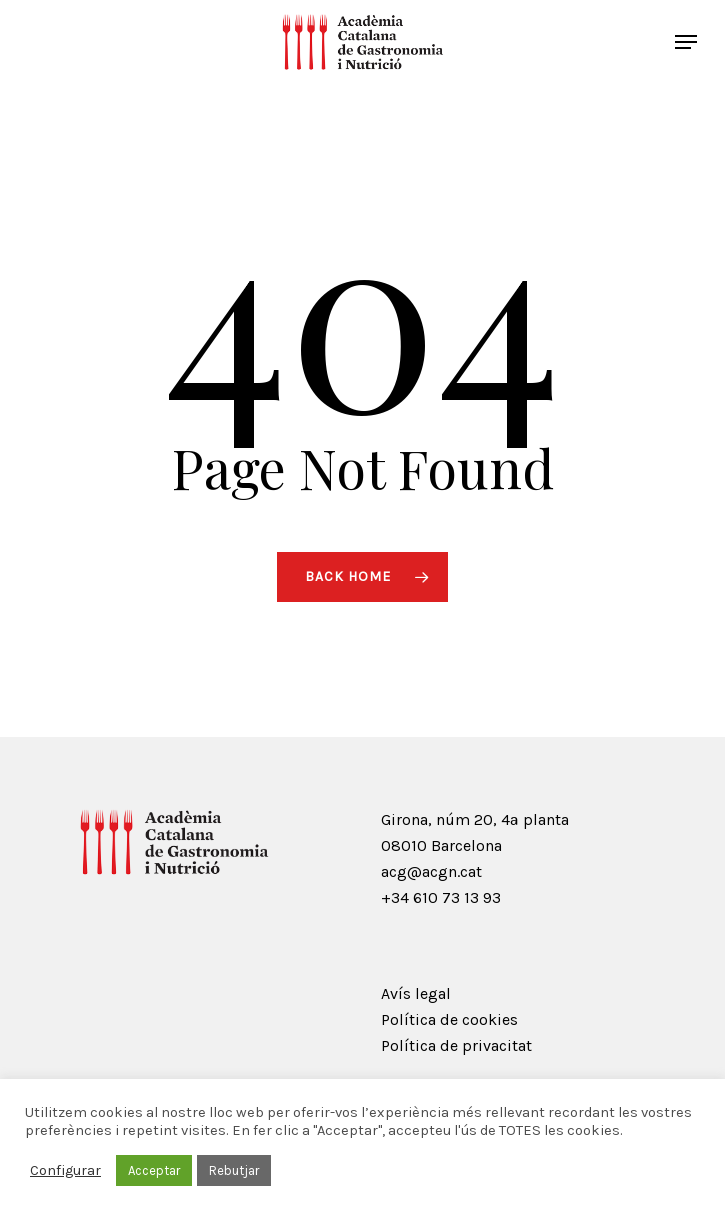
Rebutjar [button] (234, 1170)
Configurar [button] (65, 1170)
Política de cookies (449, 1019)
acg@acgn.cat (431, 871)
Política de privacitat (456, 1045)
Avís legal (416, 993)
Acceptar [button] (154, 1170)
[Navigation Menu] (686, 42)
